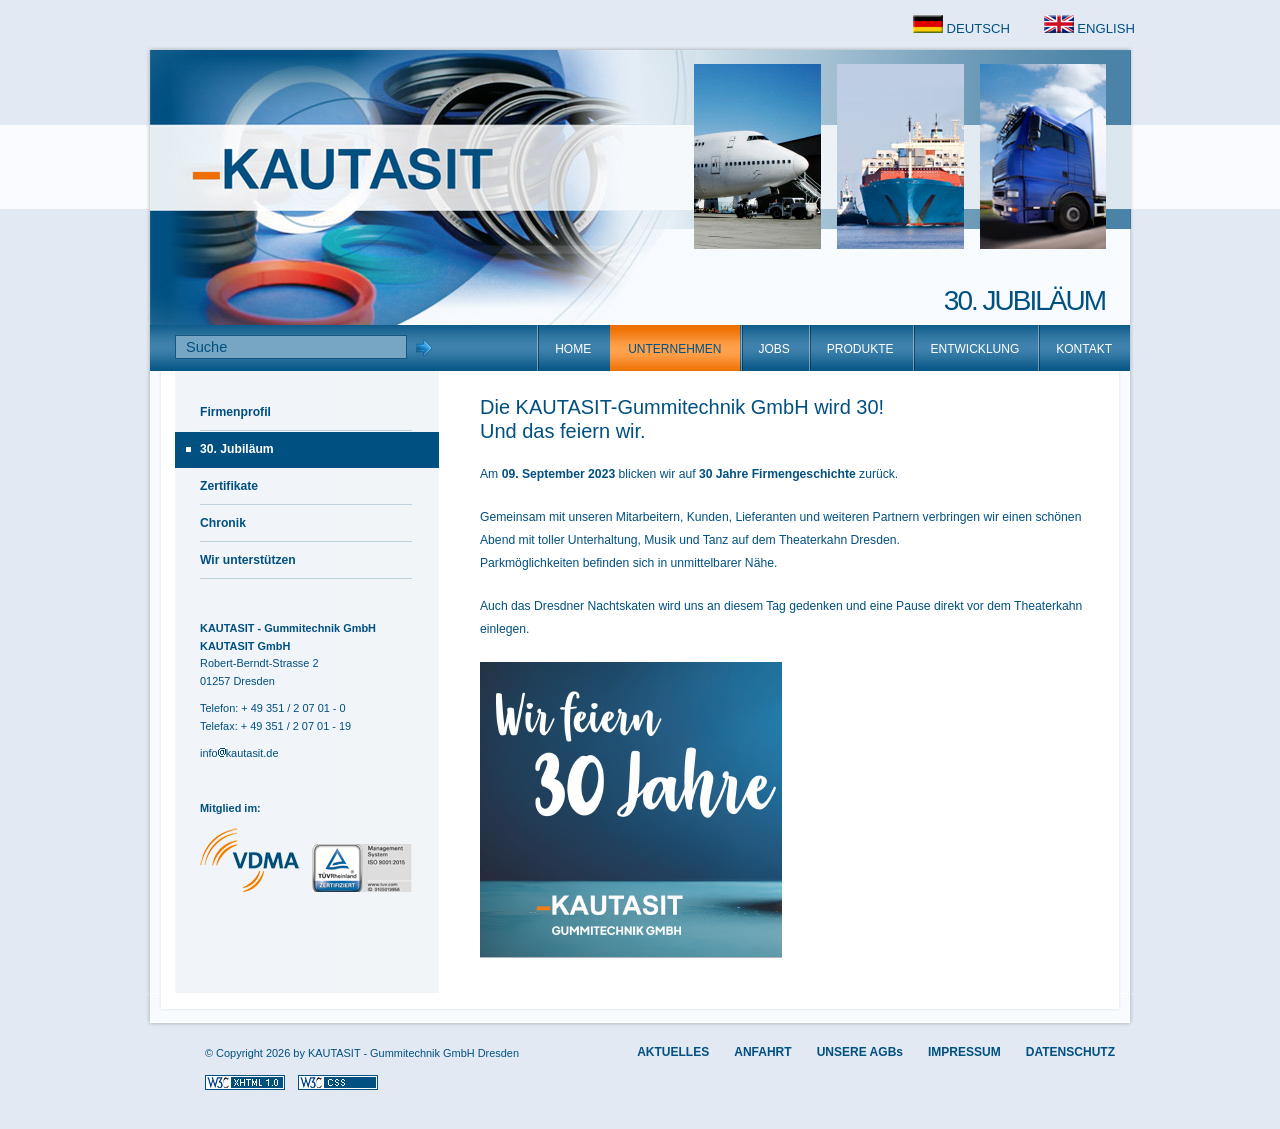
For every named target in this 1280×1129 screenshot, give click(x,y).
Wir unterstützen (248, 560)
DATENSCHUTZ (1070, 1052)
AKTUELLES (673, 1052)
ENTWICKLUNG (975, 349)
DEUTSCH (961, 28)
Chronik (223, 523)
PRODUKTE (860, 349)
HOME (573, 349)
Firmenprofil (235, 412)
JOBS (774, 349)
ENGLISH (1089, 28)
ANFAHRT (762, 1052)
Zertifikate (229, 486)
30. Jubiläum (237, 449)
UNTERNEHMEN (674, 349)
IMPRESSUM (964, 1052)
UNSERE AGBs (860, 1052)
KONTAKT (1084, 349)
